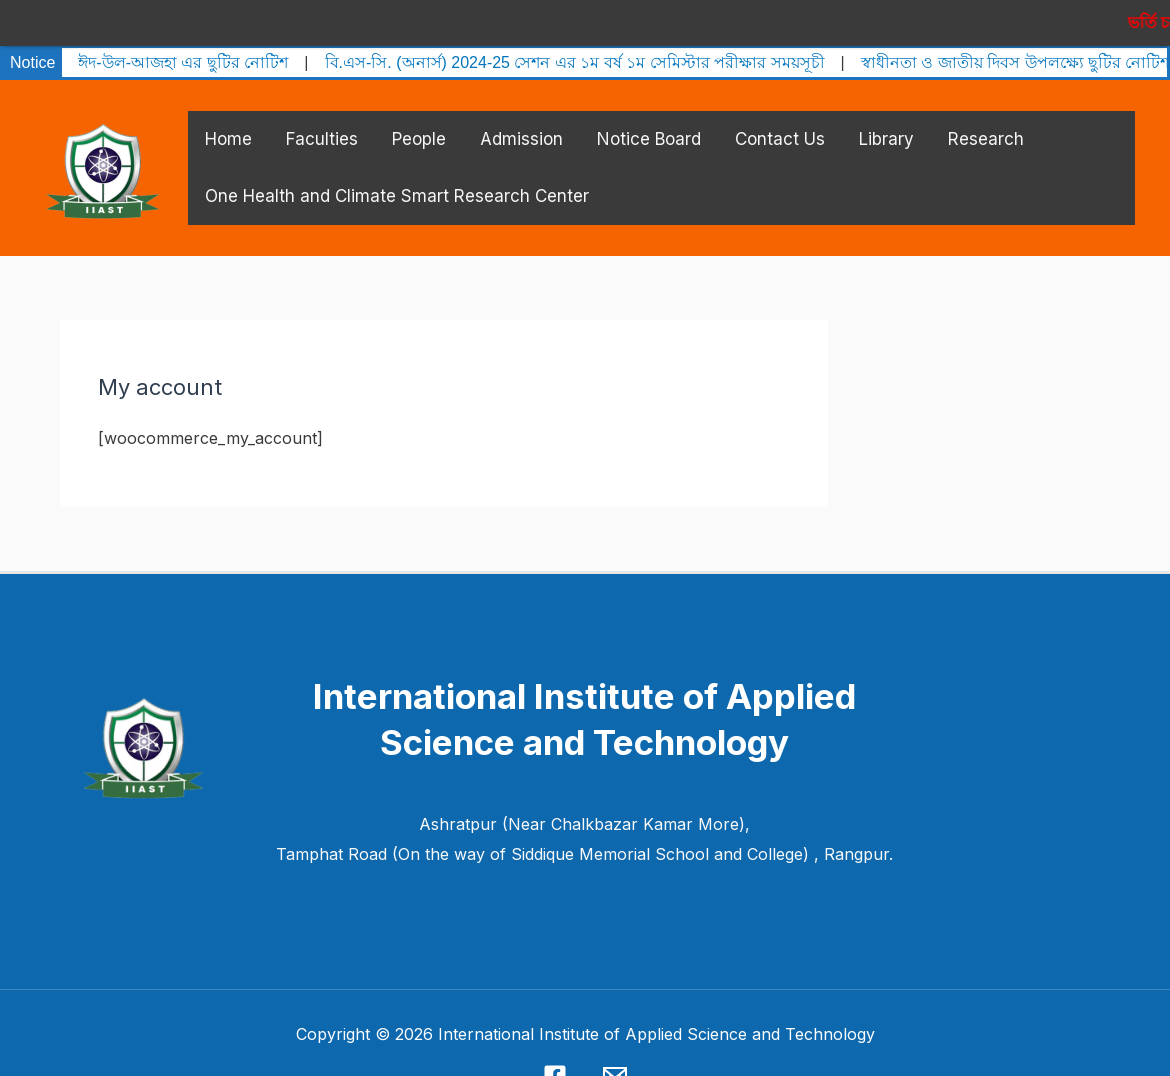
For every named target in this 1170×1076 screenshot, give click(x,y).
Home (228, 125)
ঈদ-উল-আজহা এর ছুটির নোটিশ (183, 48)
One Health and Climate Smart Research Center (397, 182)
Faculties (322, 125)
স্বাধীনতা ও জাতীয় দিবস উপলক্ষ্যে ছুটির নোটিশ (1015, 48)
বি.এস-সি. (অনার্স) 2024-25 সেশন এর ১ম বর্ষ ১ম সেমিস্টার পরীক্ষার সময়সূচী (575, 48)
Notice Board (649, 125)
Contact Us (780, 125)
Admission (521, 125)
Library (886, 125)
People (419, 125)
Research (986, 125)
